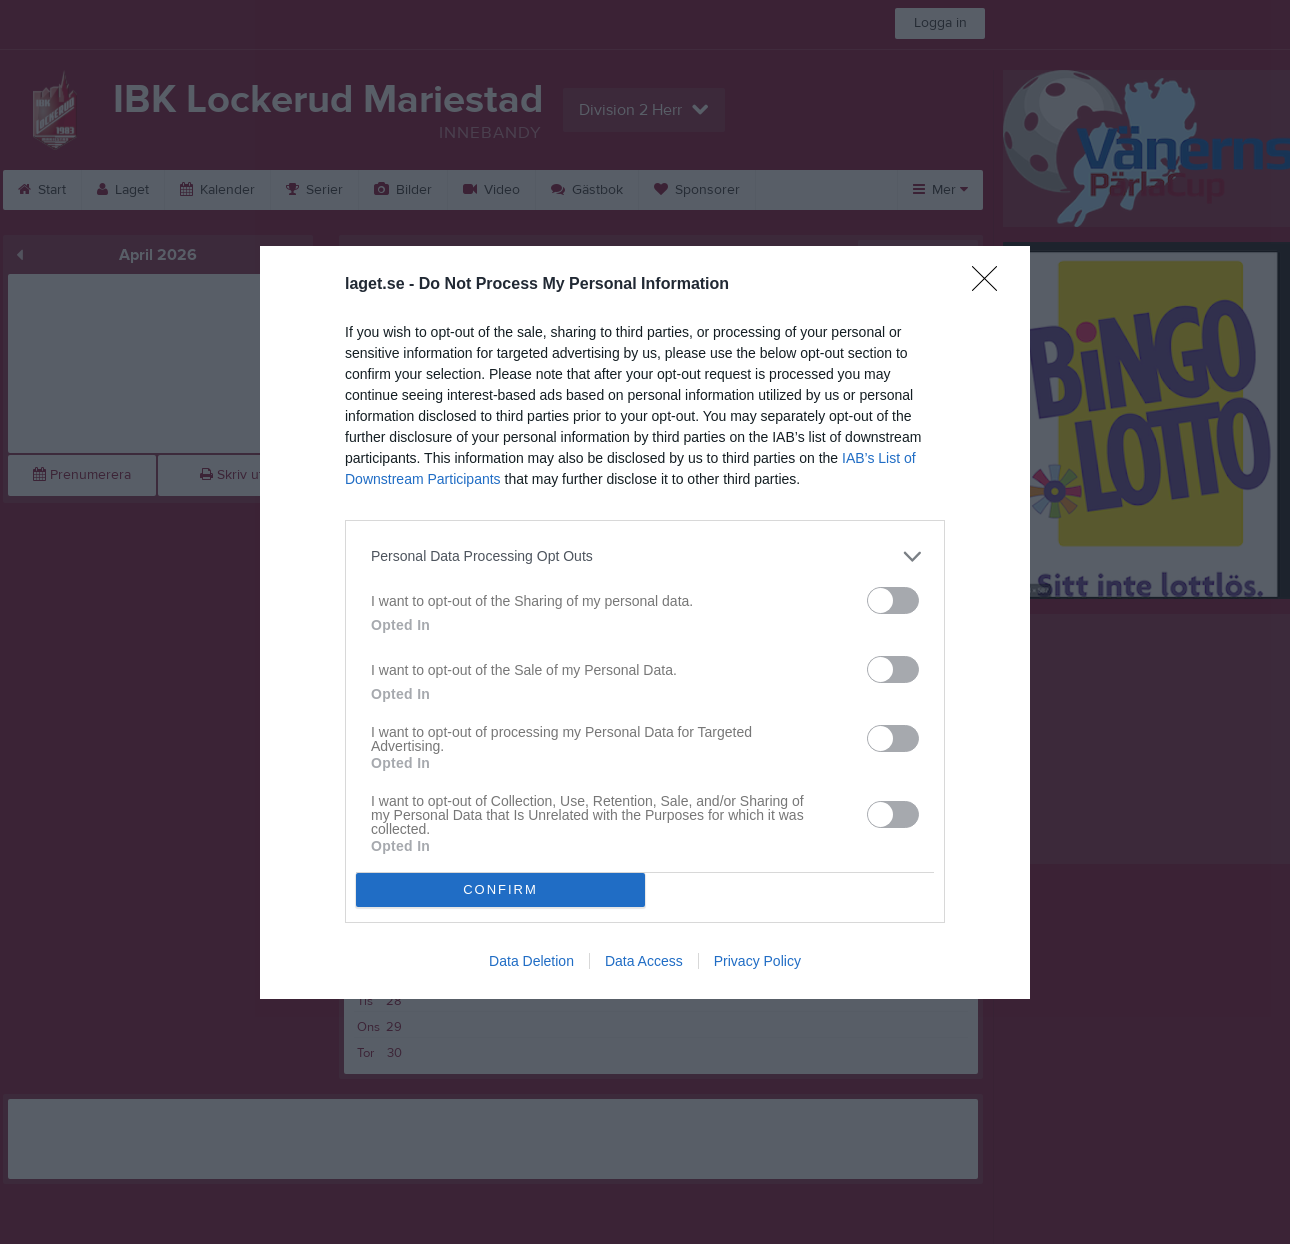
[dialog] (645, 622)
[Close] (991, 285)
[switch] (893, 600)
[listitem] (645, 556)
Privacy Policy (757, 961)
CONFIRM (500, 889)
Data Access (644, 961)
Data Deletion (531, 961)
